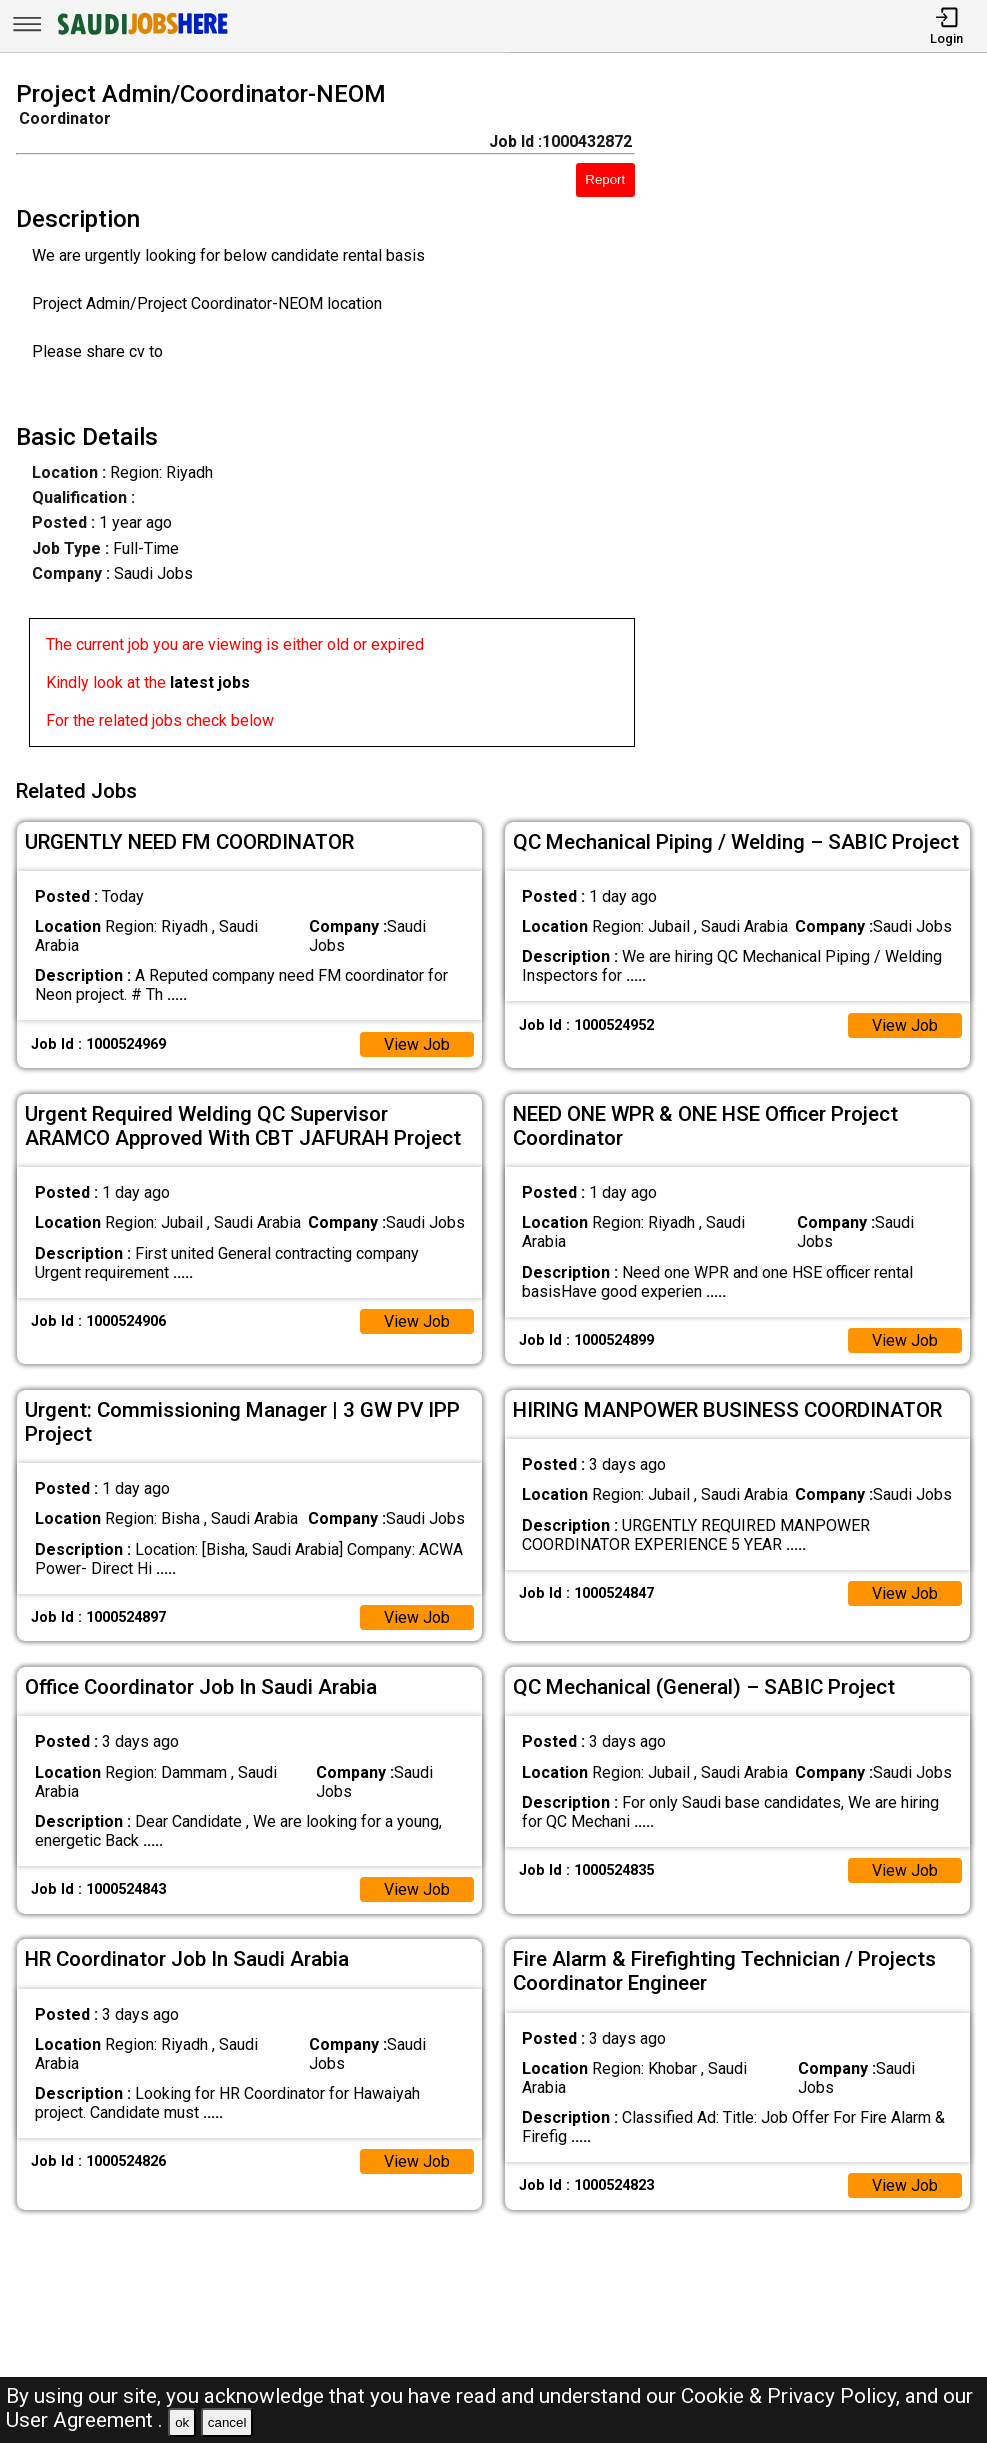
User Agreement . (84, 2420)
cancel (227, 2422)
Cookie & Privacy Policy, (793, 2396)
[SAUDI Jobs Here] (141, 34)
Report (605, 179)
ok (182, 2422)
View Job (417, 1042)
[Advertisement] (823, 418)
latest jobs (210, 682)
